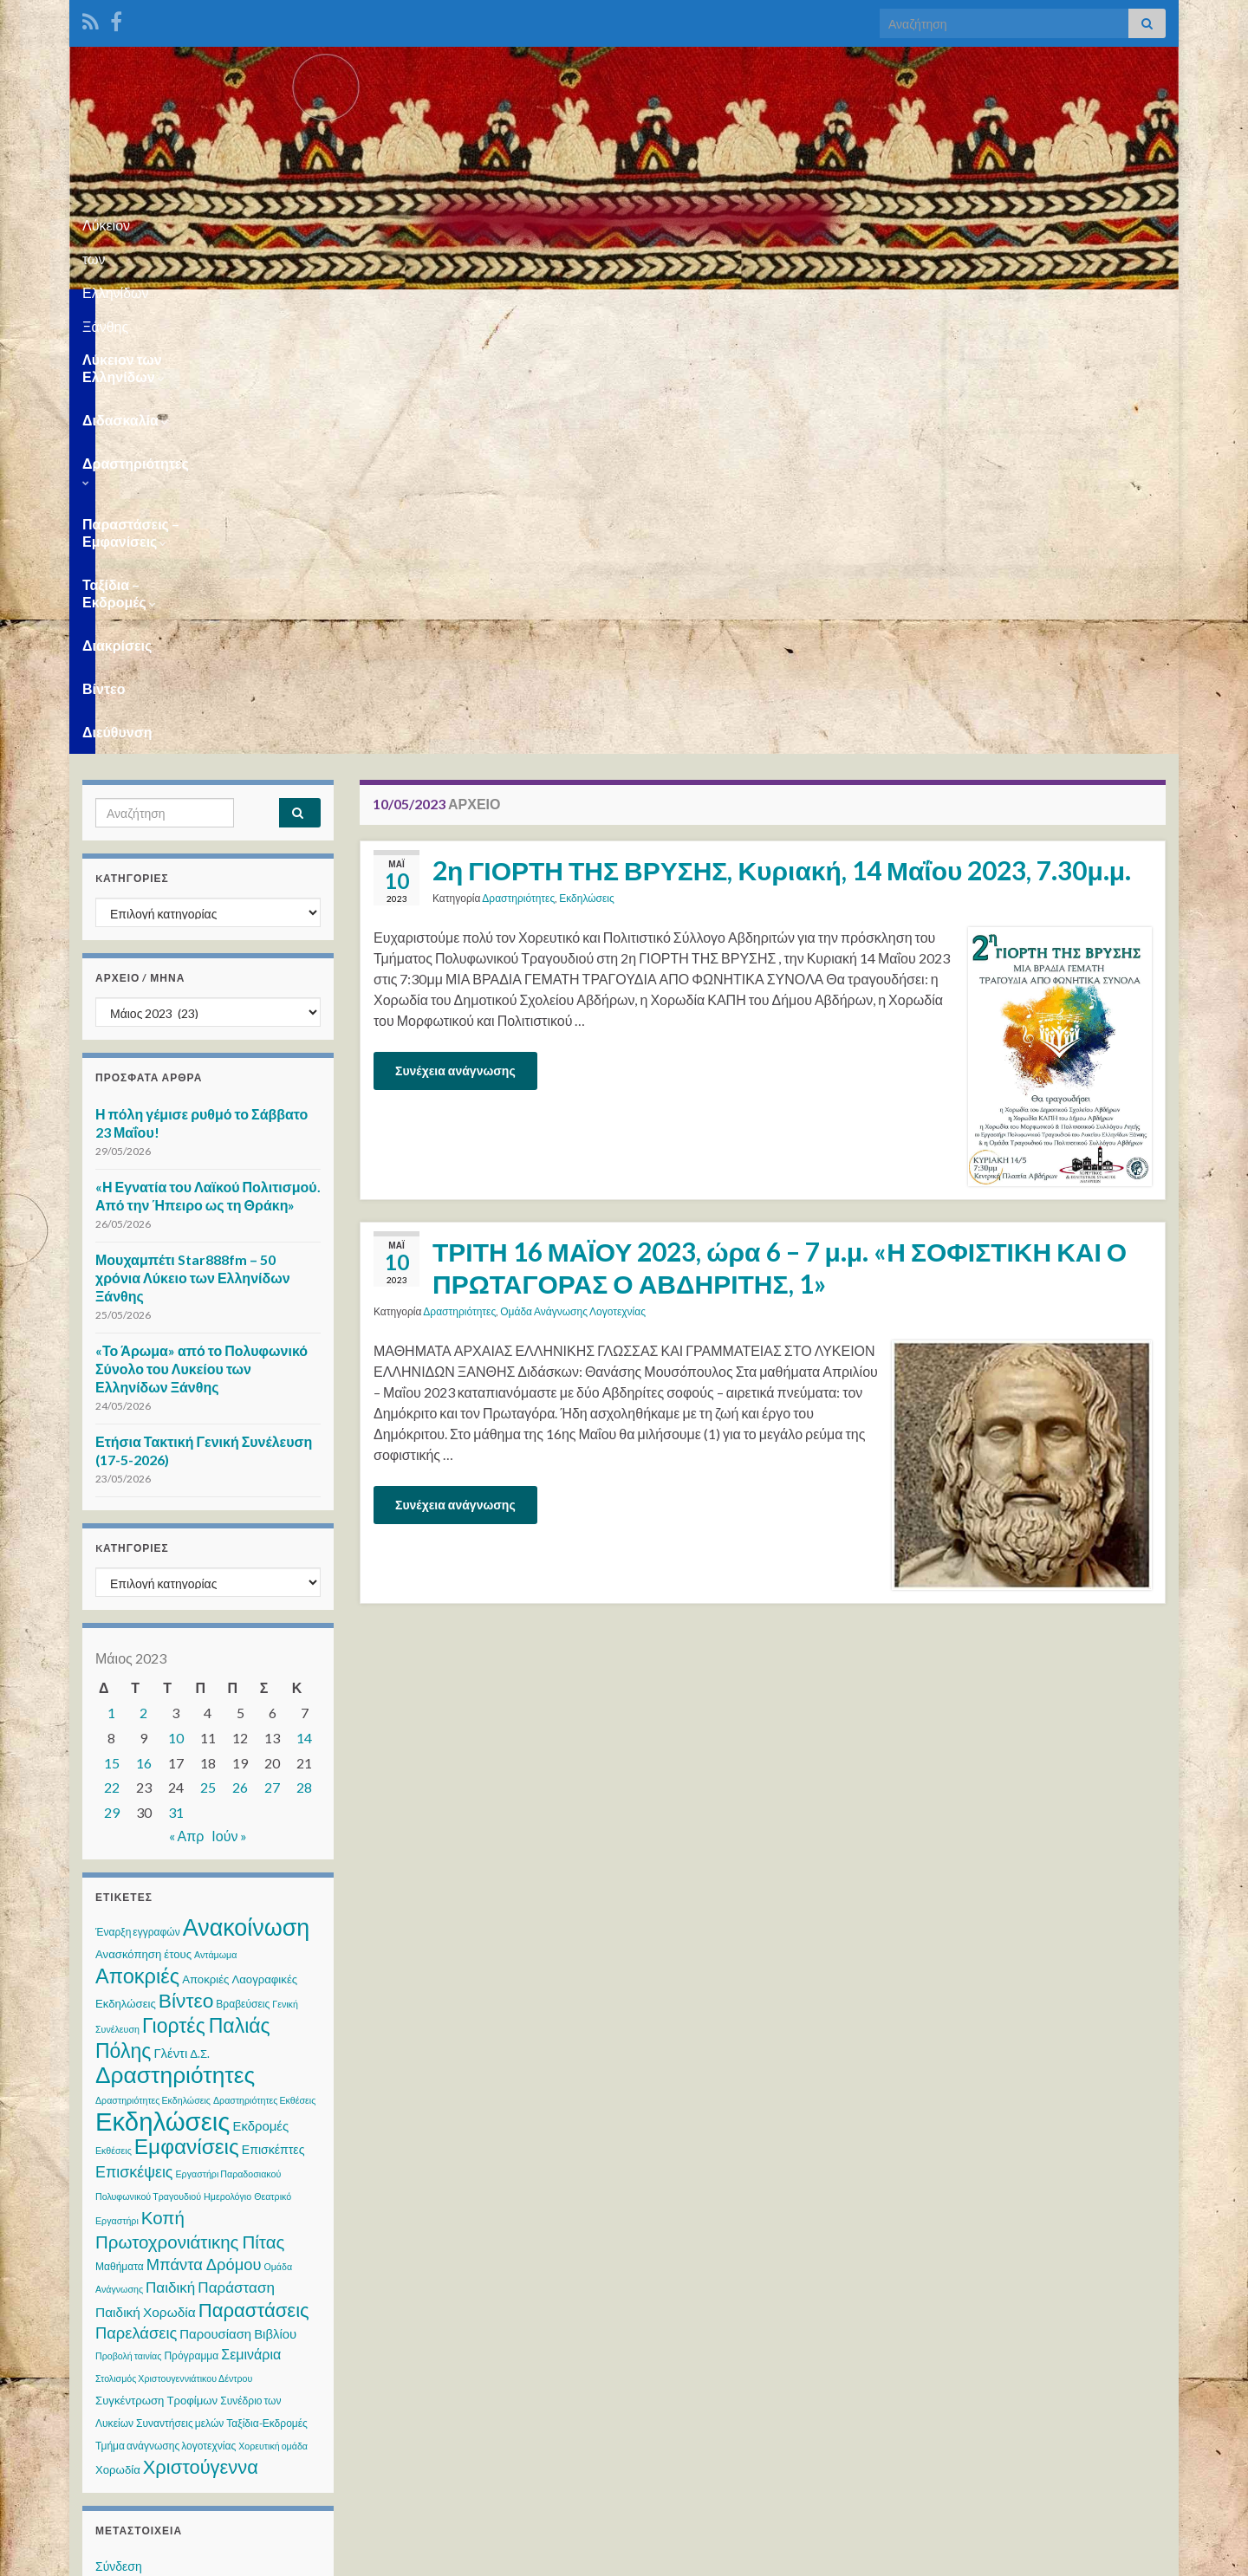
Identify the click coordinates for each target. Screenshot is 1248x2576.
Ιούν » (229, 1414)
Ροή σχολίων (129, 2210)
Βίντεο (1017, 310)
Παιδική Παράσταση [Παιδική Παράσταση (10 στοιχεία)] (210, 1866)
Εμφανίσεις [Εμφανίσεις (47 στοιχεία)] (186, 1724)
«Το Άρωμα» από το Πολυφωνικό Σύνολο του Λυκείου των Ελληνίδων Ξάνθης (201, 947)
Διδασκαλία (316, 310)
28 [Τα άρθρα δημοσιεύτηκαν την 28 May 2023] (304, 1366)
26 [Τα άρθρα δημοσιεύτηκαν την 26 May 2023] (240, 1366)
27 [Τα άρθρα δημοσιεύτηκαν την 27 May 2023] (272, 1366)
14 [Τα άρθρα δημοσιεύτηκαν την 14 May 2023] (304, 1316)
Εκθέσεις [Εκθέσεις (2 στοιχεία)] (113, 1729)
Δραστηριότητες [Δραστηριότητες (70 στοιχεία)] (175, 1653)
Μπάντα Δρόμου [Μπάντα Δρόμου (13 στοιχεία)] (204, 1843)
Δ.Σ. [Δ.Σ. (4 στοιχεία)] (200, 1632)
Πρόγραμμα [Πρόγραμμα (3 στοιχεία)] (191, 1934)
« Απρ (187, 1414)
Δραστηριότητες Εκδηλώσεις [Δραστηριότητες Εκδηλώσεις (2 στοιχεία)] (153, 1678)
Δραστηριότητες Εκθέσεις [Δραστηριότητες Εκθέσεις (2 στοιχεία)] (264, 1678)
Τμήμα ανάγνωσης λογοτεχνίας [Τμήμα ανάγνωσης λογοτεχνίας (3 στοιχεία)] (165, 2024)
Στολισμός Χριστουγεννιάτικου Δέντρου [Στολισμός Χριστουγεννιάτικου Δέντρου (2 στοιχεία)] (173, 1957)
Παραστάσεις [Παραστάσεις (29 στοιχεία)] (253, 1888)
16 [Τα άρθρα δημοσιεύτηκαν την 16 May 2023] (144, 1341)
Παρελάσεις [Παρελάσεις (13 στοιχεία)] (136, 1911)
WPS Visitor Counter (235, 2439)
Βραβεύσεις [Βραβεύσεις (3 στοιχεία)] (243, 1582)
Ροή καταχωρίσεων (146, 2177)
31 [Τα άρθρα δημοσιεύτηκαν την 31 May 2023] (176, 1391)
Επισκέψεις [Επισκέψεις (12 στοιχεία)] (133, 1750)
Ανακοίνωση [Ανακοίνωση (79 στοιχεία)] (246, 1505)
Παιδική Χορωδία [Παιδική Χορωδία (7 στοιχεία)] (145, 1890)
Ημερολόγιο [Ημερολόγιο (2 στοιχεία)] (227, 1775)
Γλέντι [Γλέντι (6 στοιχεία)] (170, 1631)
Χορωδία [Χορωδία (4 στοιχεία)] (117, 2048)
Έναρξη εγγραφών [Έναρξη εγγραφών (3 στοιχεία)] (137, 1510)
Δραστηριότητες (444, 310)
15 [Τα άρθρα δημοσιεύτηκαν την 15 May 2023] (112, 1341)
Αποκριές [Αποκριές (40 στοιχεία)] (137, 1554)
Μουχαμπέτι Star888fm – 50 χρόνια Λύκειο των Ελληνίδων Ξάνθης (192, 856)
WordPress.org (136, 2243)
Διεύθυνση (1100, 310)
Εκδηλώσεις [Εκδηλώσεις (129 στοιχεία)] (162, 1699)
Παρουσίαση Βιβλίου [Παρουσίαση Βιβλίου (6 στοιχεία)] (237, 1912)
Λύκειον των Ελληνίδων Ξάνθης (624, 220)
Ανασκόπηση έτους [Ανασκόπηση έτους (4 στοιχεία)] (143, 1533)
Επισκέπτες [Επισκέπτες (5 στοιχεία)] (273, 1728)
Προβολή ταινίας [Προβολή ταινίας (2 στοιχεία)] (128, 1934)
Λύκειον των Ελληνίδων (164, 310)
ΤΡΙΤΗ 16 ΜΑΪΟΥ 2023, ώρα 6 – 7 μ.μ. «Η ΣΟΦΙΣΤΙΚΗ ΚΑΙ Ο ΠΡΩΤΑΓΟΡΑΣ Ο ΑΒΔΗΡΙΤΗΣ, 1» (779, 846)
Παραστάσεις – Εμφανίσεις (620, 310)
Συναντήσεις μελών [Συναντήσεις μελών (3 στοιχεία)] (180, 2001)
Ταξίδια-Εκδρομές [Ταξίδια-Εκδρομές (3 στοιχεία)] (267, 2001)
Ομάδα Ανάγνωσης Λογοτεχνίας (573, 890)
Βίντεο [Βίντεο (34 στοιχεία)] (186, 1579)
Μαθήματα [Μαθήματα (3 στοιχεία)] (119, 1845)
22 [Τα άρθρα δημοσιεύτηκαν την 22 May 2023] (112, 1366)
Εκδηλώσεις (586, 476)
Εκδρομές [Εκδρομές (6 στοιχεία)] (260, 1704)
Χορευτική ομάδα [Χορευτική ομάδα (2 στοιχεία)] (273, 2024)
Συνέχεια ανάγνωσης (455, 649)
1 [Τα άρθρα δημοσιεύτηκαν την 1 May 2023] (111, 1291)
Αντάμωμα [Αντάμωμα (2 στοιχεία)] (215, 1533)
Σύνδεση (118, 2145)
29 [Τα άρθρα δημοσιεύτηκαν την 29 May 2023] (112, 1391)
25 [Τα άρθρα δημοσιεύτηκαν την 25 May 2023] (208, 1366)
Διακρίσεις (934, 310)
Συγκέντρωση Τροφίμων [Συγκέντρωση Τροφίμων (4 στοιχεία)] (156, 1979)
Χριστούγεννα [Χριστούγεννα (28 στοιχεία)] (200, 2045)
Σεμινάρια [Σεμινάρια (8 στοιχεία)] (251, 1932)
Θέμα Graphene (215, 2554)
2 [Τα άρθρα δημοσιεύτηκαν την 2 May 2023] (143, 1291)
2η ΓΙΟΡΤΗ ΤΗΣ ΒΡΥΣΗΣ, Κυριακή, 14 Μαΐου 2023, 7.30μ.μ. (781, 448)
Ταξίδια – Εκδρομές (806, 310)
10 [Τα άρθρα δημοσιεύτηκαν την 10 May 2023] (176, 1316)
